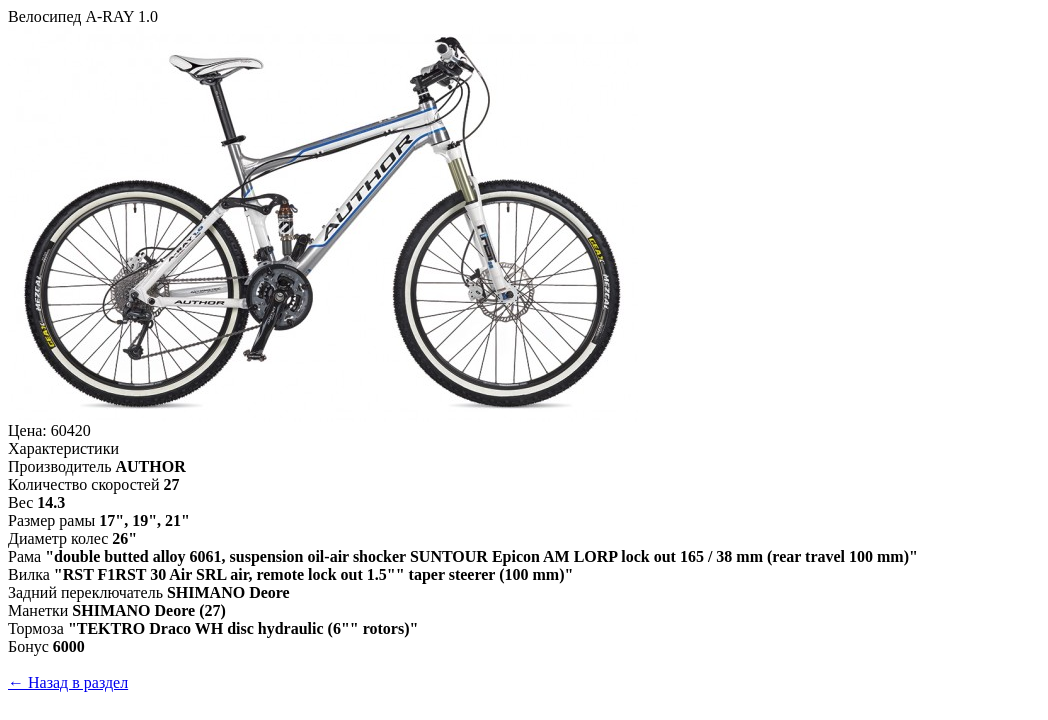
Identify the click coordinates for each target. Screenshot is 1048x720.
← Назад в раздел (68, 682)
